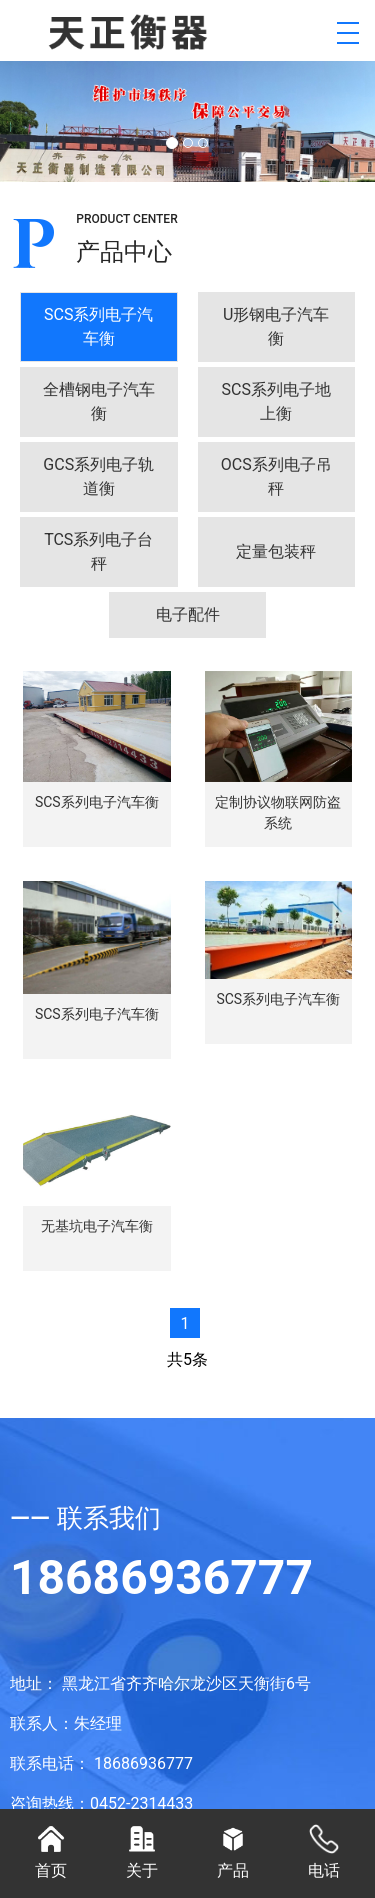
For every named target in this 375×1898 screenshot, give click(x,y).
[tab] (99, 327)
